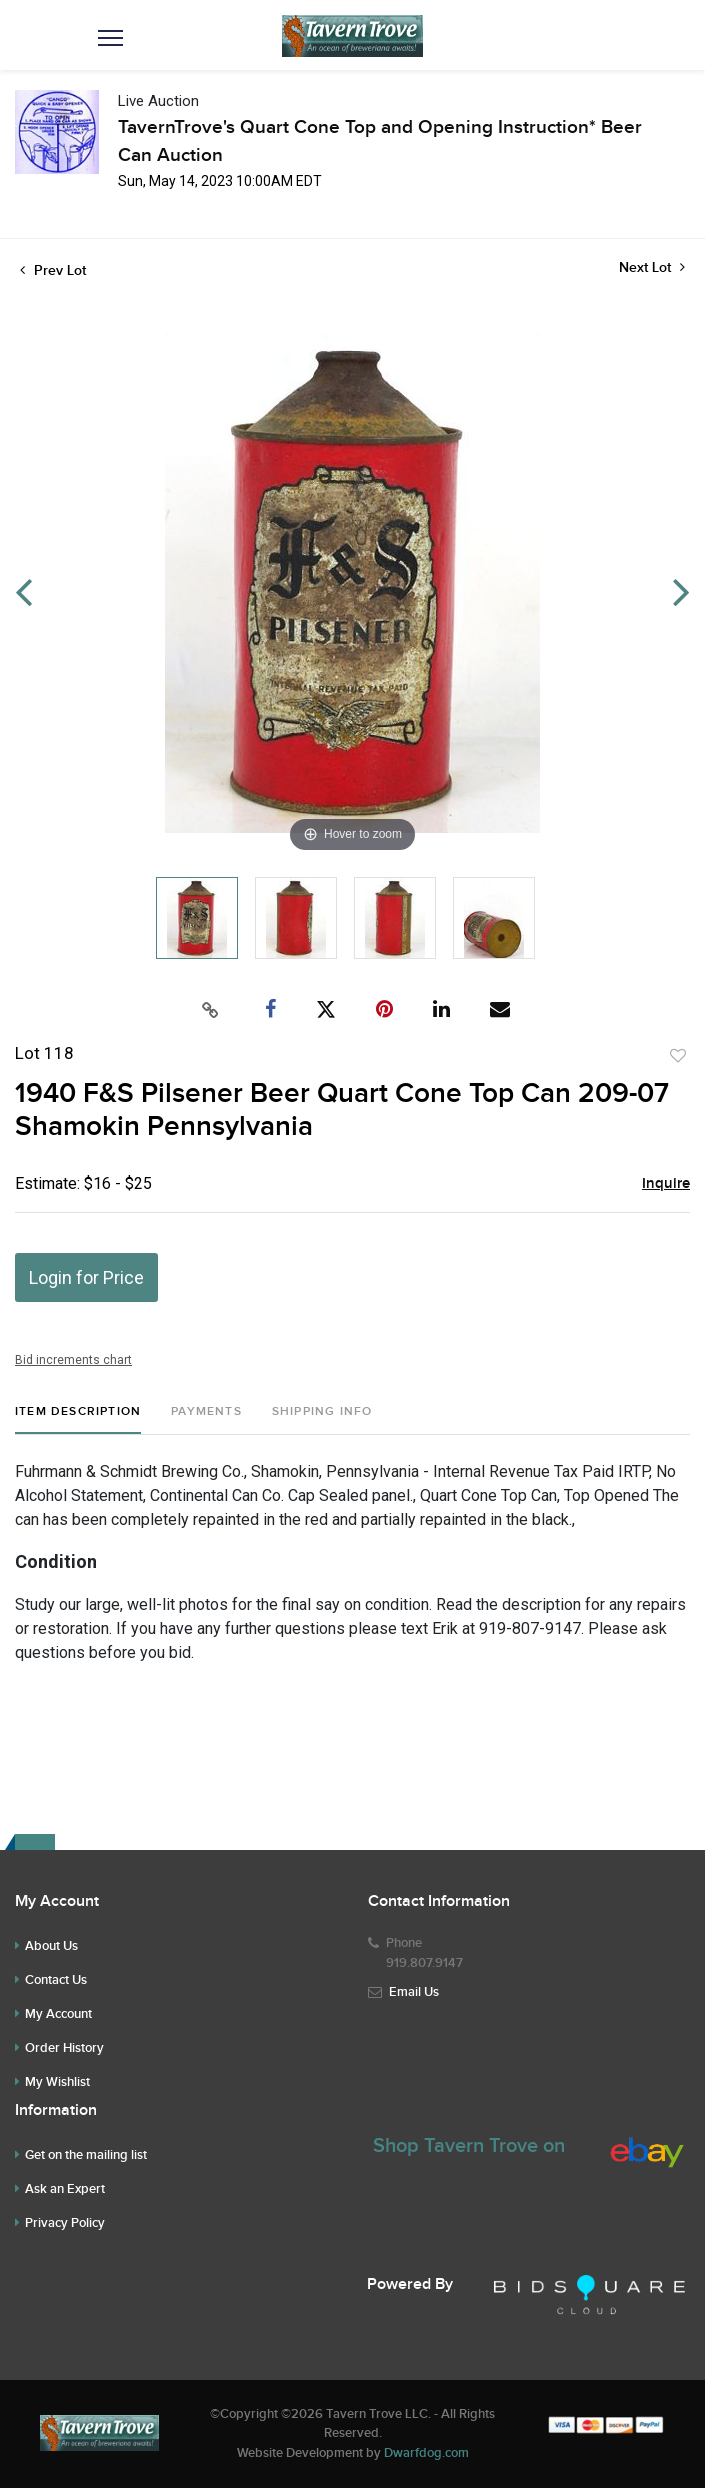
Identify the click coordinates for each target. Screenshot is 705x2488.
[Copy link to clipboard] (210, 1010)
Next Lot (652, 267)
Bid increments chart (73, 1360)
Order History (64, 2048)
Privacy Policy (65, 2223)
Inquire (666, 1184)
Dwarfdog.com (426, 2453)
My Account (58, 2014)
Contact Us (56, 1980)
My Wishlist (57, 2082)
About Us (51, 1946)
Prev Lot (53, 270)
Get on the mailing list (86, 2155)
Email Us (414, 1992)
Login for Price (86, 1277)
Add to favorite (678, 1056)
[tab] (78, 1419)
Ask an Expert (65, 2189)
